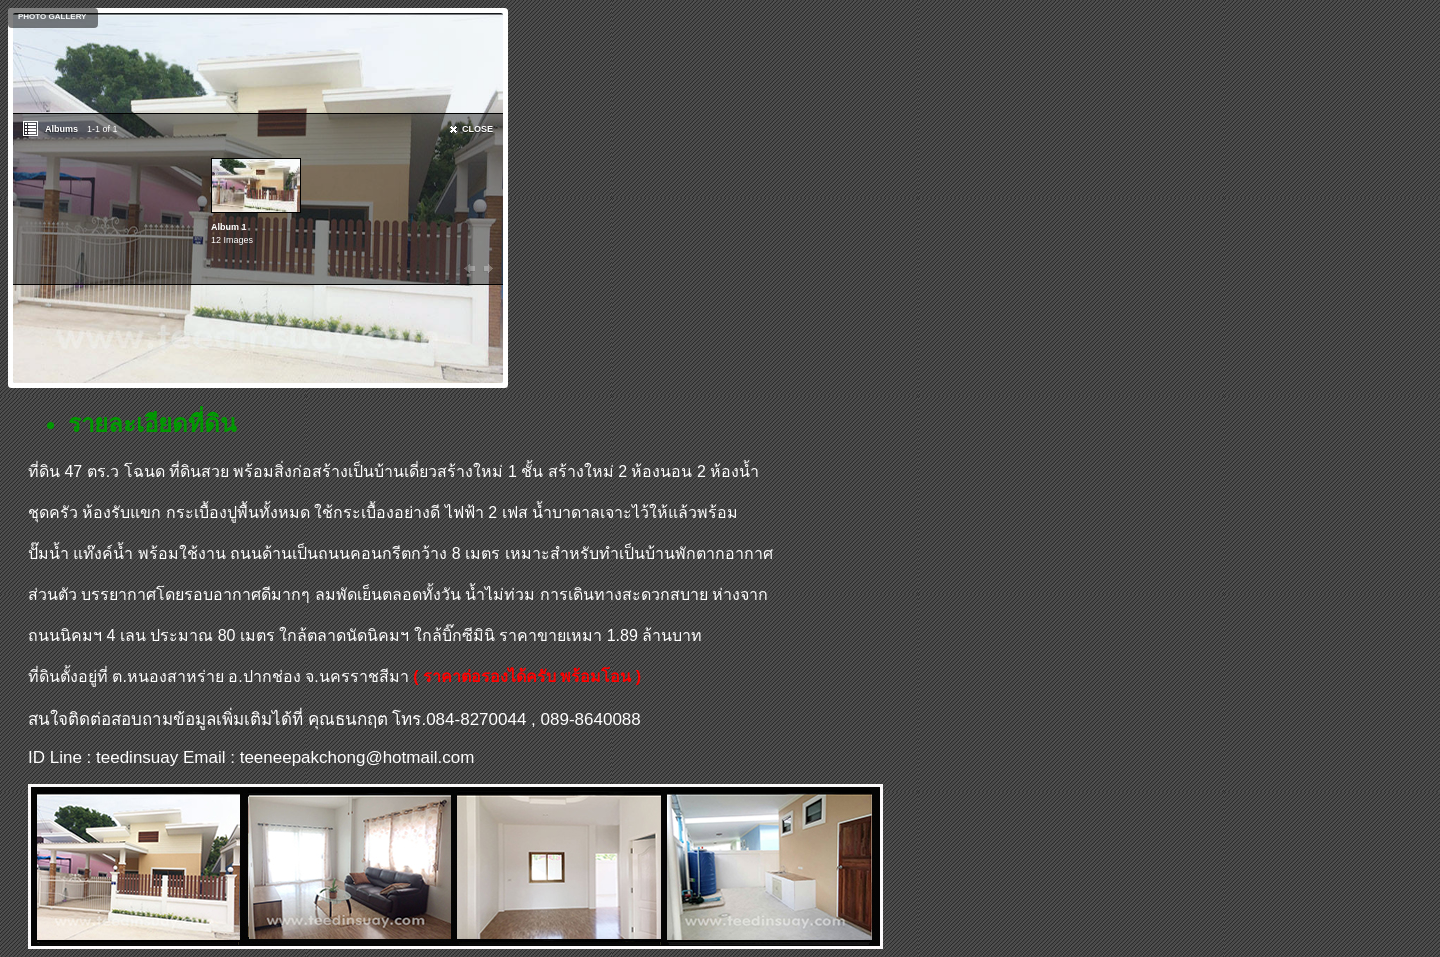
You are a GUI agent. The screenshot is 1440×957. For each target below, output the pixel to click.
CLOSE (477, 129)
